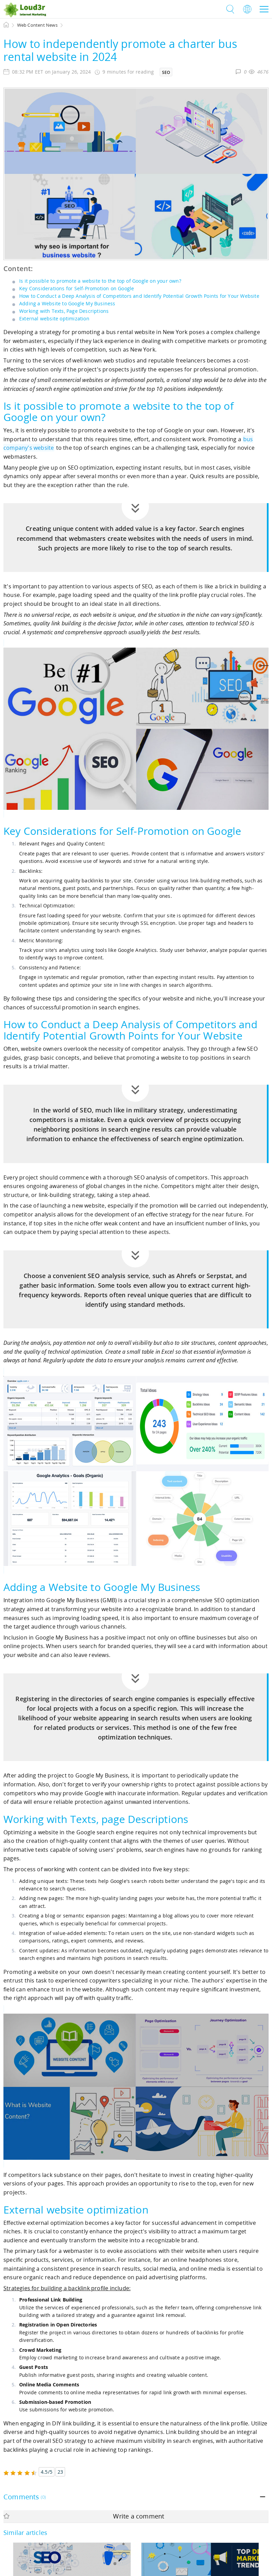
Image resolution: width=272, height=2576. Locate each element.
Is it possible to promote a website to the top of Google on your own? (100, 281)
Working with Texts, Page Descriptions (64, 311)
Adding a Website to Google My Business (67, 303)
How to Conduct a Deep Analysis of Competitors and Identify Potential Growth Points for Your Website (139, 296)
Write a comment (84, 2516)
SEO (166, 72)
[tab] (136, 2497)
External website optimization (54, 318)
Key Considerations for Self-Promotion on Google (76, 288)
